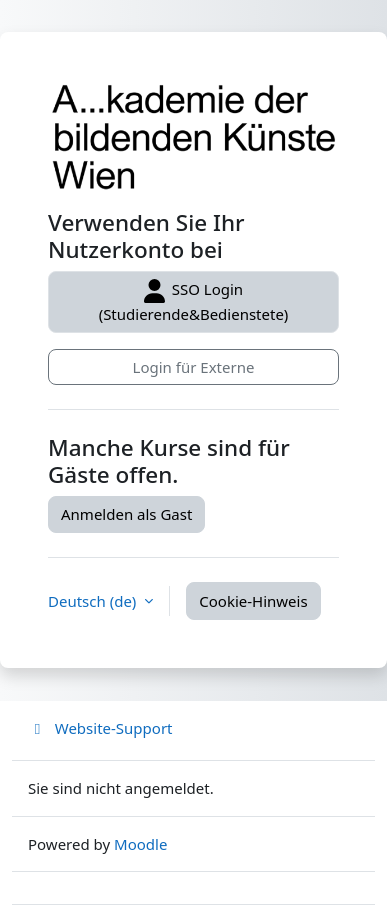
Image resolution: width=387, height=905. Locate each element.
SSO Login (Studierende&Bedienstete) (194, 301)
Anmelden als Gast (126, 514)
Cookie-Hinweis (253, 601)
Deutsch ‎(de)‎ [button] (94, 601)
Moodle (140, 844)
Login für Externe (194, 367)
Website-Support (100, 728)
